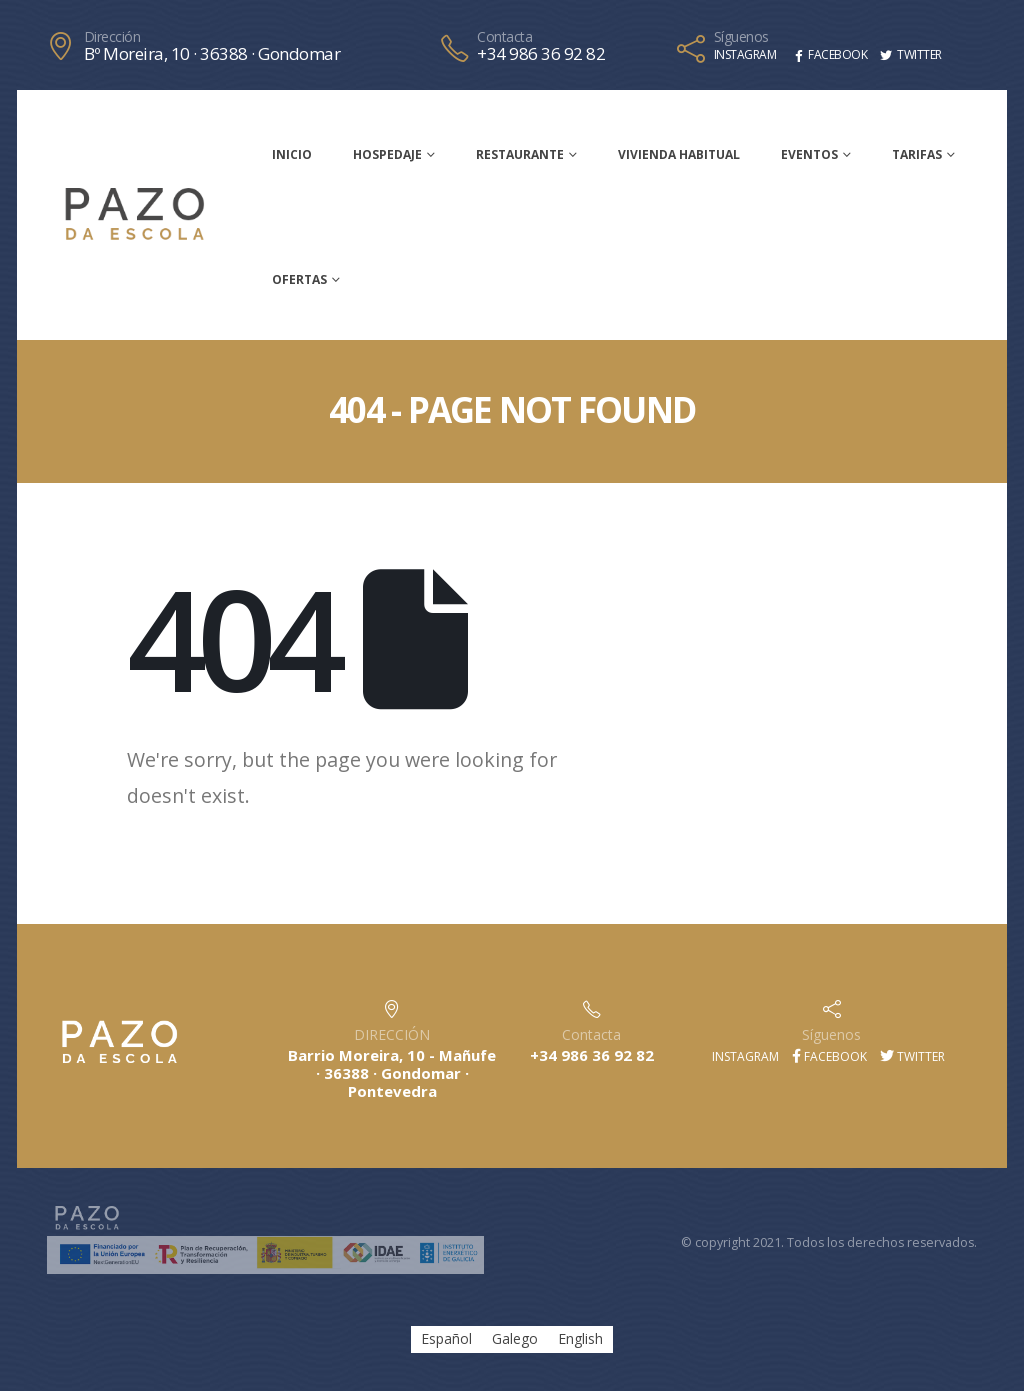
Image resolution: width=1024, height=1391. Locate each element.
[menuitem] (446, 1339)
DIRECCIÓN (392, 1034)
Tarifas (917, 154)
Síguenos (741, 37)
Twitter (912, 1056)
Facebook (829, 1056)
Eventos (809, 154)
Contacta (504, 37)
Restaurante (520, 154)
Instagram (744, 1056)
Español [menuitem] (446, 1339)
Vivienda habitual (679, 154)
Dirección (112, 37)
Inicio (292, 154)
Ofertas (299, 279)
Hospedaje (387, 154)
